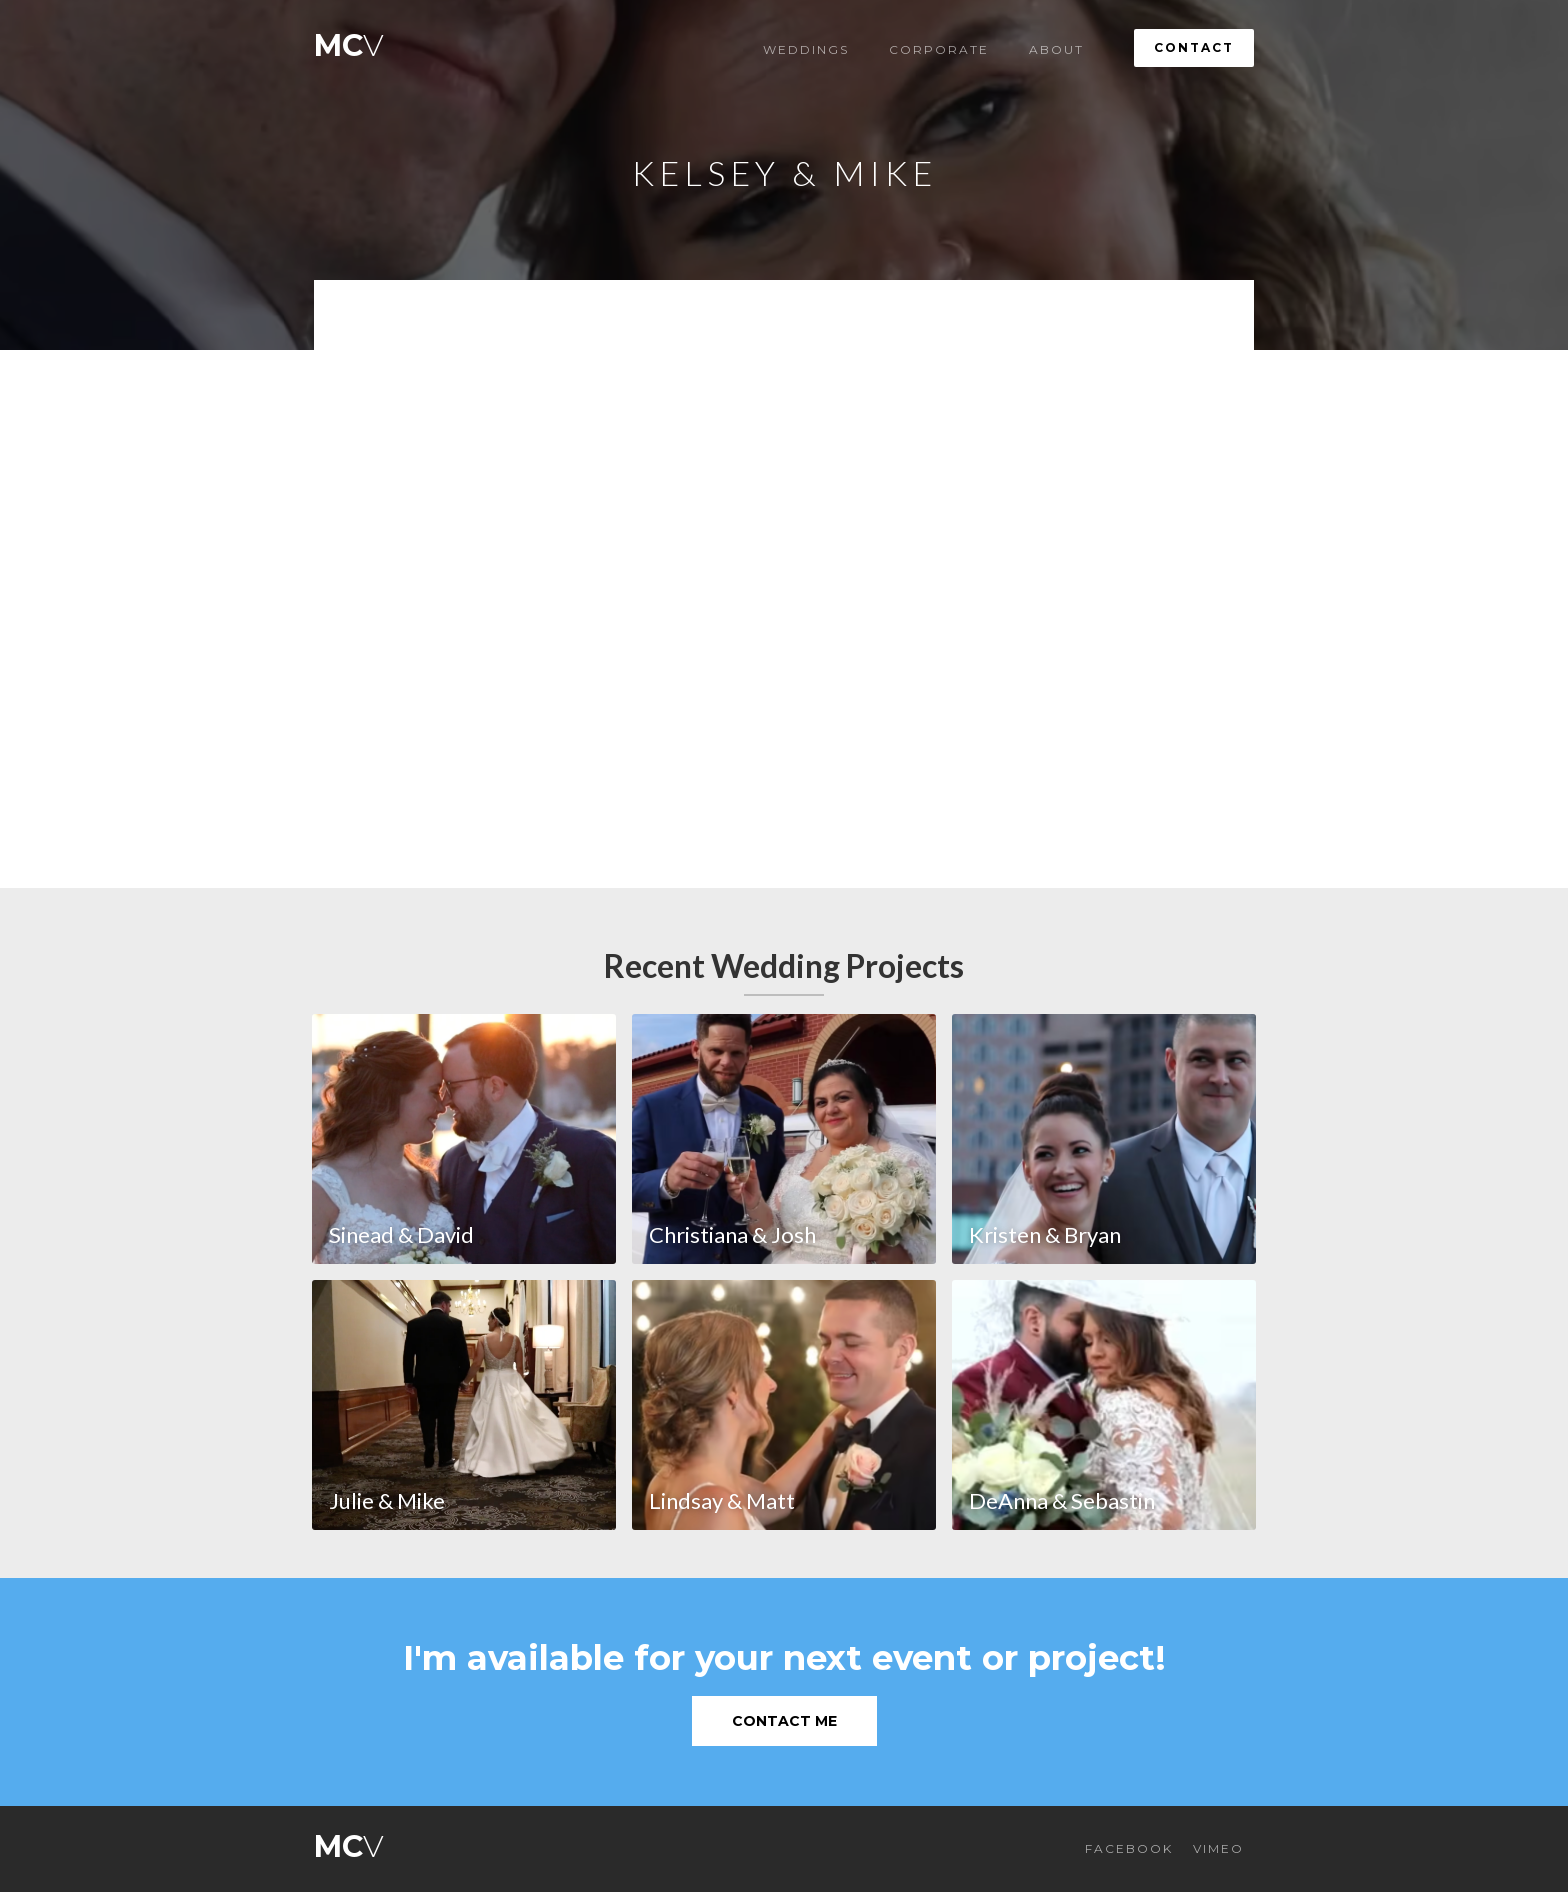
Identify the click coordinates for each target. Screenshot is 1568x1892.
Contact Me (784, 1721)
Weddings (806, 49)
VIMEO (1218, 1848)
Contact (1194, 47)
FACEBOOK (1129, 1848)
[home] (349, 40)
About (1056, 49)
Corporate (939, 49)
